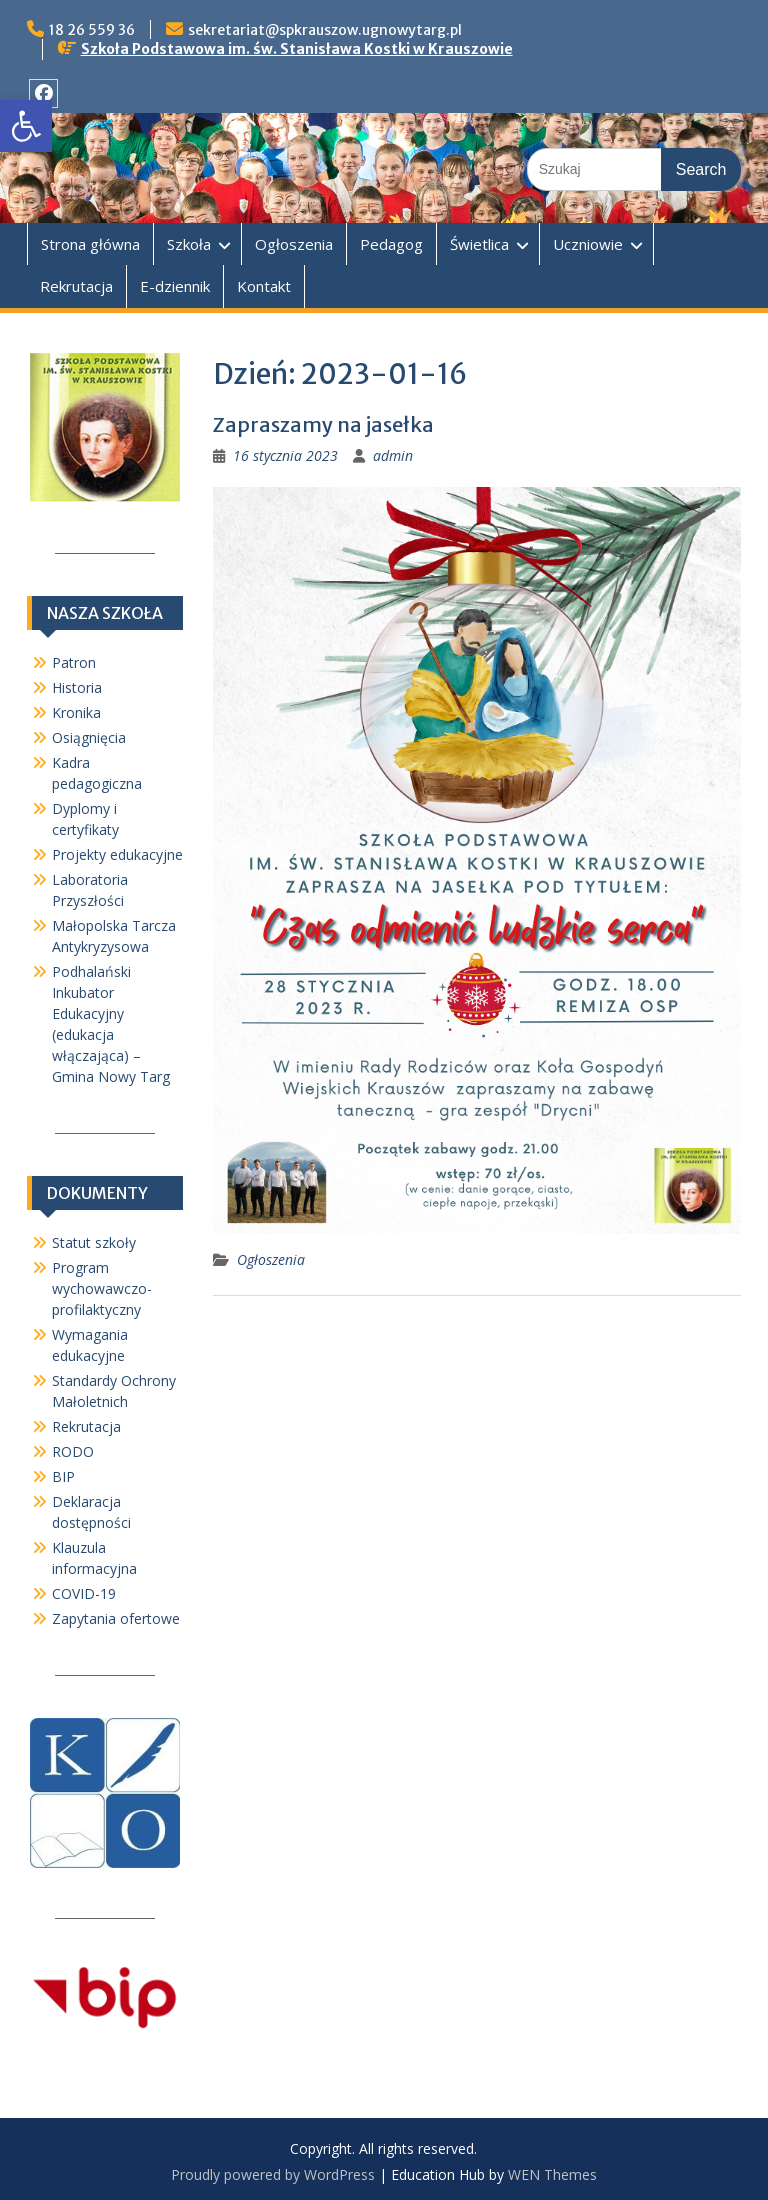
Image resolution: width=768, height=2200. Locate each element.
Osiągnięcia (89, 737)
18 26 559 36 (92, 30)
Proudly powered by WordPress (273, 2174)
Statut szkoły (94, 1242)
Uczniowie (588, 244)
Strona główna (90, 244)
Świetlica (479, 244)
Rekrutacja (76, 286)
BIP (63, 1476)
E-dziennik (175, 286)
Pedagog (391, 244)
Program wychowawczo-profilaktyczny (102, 1288)
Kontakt (264, 286)
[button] (26, 126)
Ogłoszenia (294, 244)
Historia (77, 687)
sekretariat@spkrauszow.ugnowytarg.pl (325, 30)
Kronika (76, 712)
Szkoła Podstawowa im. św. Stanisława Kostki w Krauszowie (297, 49)
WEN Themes (552, 2174)
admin (393, 455)
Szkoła (189, 244)
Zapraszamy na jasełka (323, 424)
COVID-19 (84, 1593)
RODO (73, 1451)
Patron (74, 662)
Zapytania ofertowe (116, 1618)
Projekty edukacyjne (117, 854)
